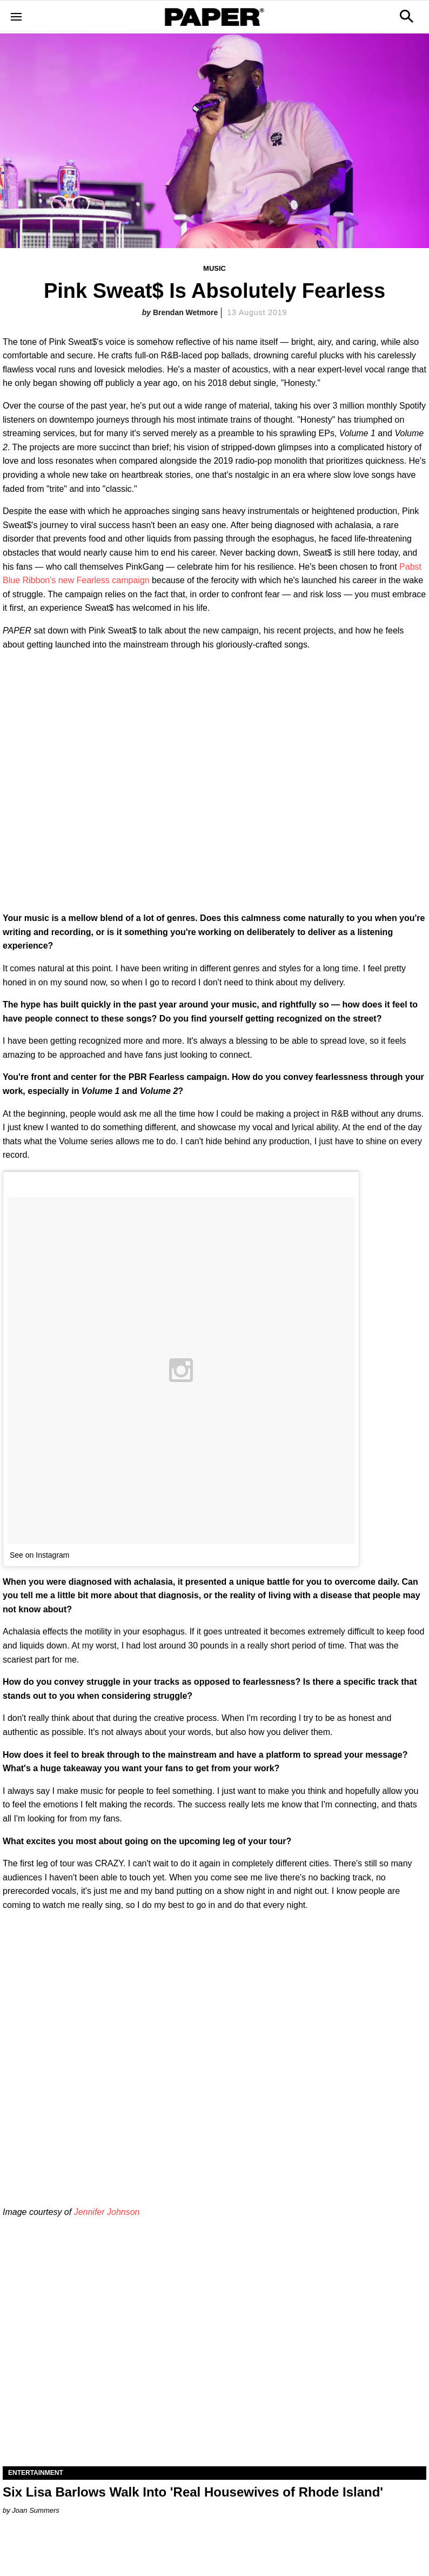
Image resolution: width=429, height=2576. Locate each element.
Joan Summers (35, 2510)
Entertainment (35, 2473)
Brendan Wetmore (185, 312)
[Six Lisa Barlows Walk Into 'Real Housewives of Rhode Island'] (214, 2360)
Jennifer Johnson (107, 2212)
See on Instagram (40, 1555)
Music (214, 268)
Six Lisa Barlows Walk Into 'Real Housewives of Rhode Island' (193, 2492)
